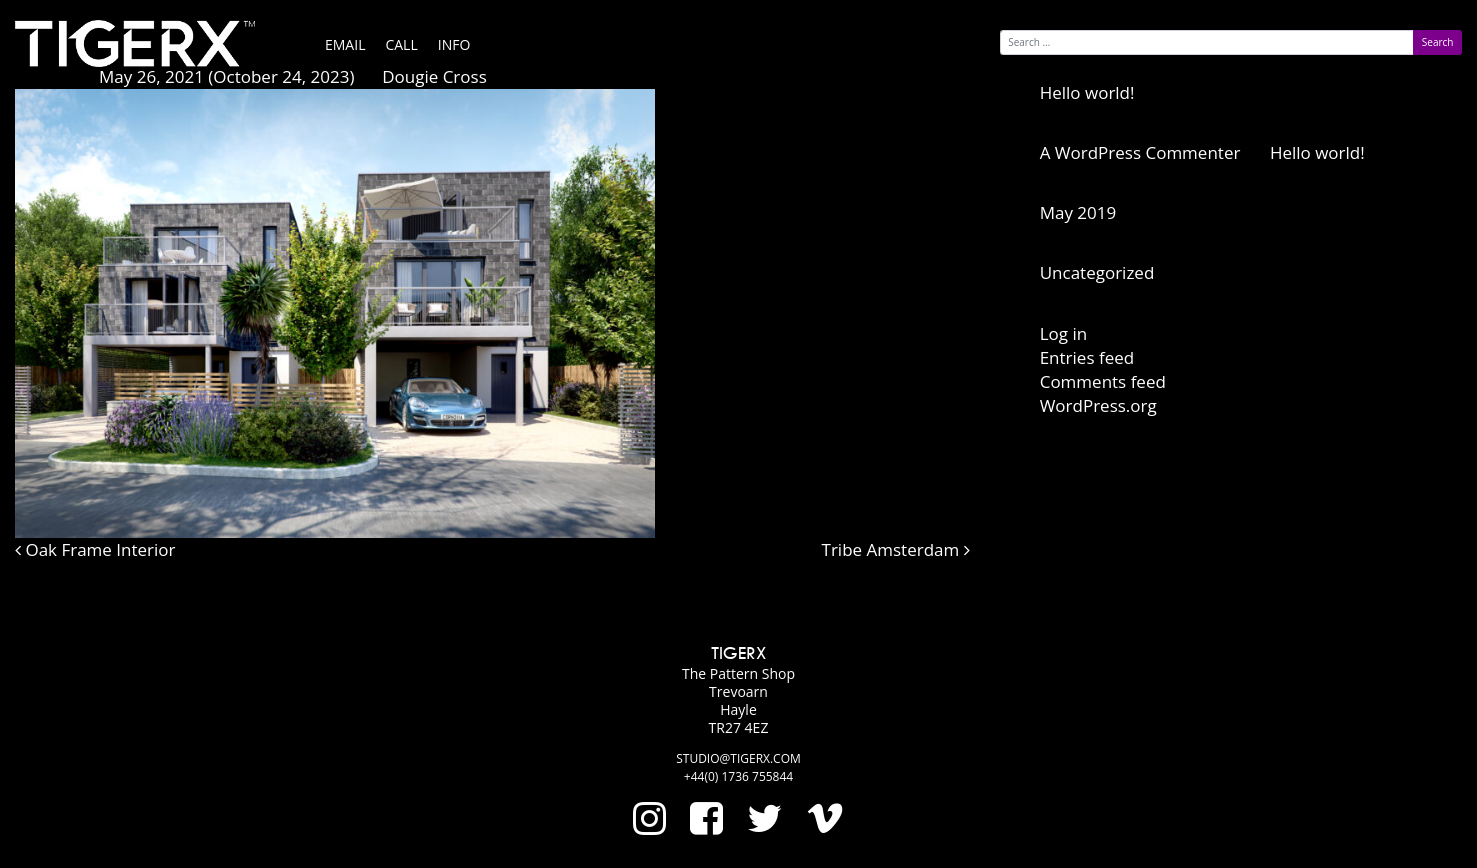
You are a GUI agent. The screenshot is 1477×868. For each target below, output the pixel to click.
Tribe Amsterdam (896, 549)
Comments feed (1103, 381)
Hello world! (1087, 92)
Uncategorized (1097, 272)
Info (454, 44)
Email (345, 44)
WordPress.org (1098, 405)
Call (401, 44)
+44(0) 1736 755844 (738, 776)
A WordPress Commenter (1140, 152)
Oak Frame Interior (95, 549)
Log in (1063, 333)
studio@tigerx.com (738, 758)
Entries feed (1087, 357)
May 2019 (1078, 212)
